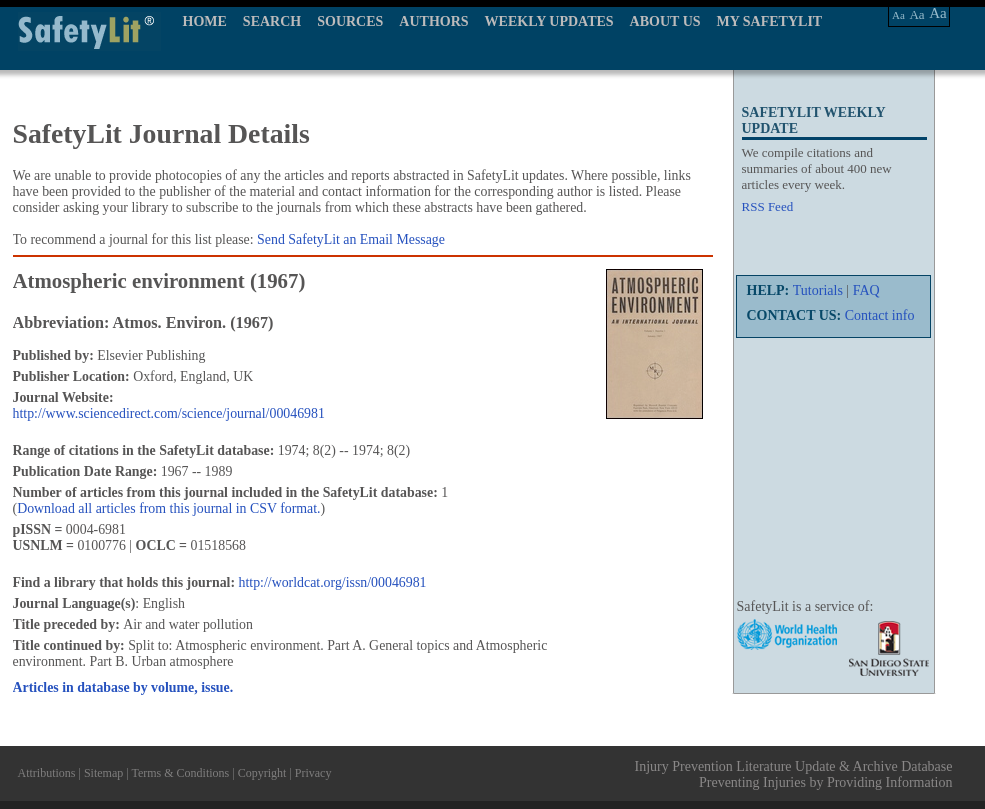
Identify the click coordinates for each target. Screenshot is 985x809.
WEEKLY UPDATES (549, 21)
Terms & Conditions (180, 773)
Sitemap (103, 773)
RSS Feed (768, 206)
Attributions (47, 773)
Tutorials (818, 290)
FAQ (866, 290)
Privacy (313, 773)
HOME (205, 21)
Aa (898, 15)
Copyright (262, 773)
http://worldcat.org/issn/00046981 (333, 582)
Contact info (880, 315)
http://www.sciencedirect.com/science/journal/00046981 (169, 413)
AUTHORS (433, 21)
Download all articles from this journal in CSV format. (168, 508)
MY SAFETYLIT (770, 21)
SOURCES (350, 21)
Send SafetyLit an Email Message (351, 239)
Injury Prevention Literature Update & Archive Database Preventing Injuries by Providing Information (794, 774)
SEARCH (272, 21)
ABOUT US (665, 21)
